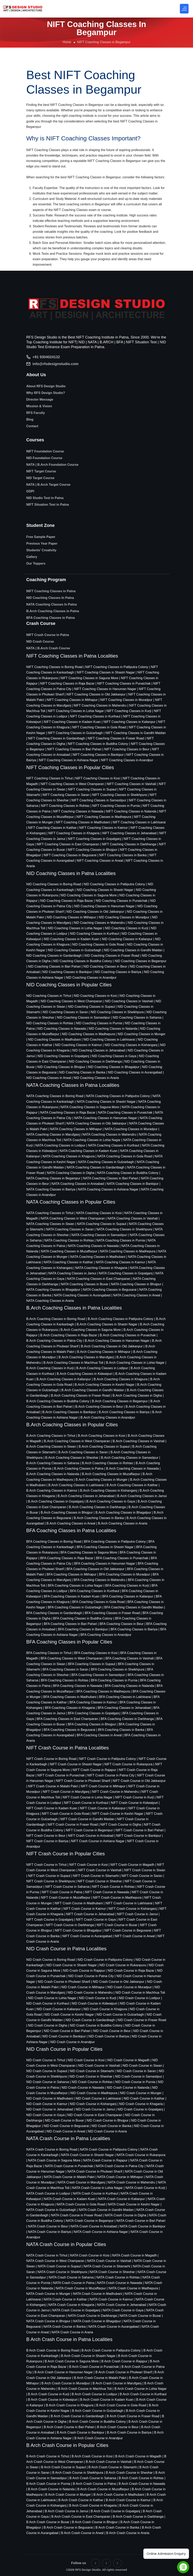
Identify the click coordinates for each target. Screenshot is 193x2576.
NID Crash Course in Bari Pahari (67, 2031)
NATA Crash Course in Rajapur (105, 2160)
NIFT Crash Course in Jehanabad (90, 1914)
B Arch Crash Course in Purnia (48, 2483)
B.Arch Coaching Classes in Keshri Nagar (104, 1384)
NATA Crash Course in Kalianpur (121, 2199)
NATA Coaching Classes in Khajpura (69, 1156)
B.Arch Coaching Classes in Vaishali (139, 1441)
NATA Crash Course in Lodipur (48, 2193)
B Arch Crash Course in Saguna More (72, 2361)
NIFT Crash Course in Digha (120, 1824)
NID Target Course (40, 478)
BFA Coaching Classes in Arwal (99, 1735)
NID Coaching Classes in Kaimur (78, 1045)
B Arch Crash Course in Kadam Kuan (106, 2399)
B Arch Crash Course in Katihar (80, 2500)
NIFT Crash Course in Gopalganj (49, 1919)
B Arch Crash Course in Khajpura (70, 2405)
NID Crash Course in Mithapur (83, 1987)
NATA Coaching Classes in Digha (70, 1173)
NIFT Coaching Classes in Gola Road (99, 727)
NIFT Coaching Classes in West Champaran (72, 784)
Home (67, 42)
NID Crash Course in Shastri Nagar (71, 1965)
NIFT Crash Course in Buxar (117, 1925)
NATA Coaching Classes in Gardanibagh (96, 1167)
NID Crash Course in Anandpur (72, 2042)
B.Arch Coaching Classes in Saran (83, 1452)
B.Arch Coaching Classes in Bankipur (69, 1412)
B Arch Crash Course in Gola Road (121, 2405)
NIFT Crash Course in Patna (47, 635)
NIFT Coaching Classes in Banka (123, 855)
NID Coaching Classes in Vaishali (129, 1001)
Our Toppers (35, 563)
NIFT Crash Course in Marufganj (66, 1791)
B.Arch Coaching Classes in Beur (99, 1406)
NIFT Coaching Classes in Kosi (97, 778)
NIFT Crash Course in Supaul (49, 1875)
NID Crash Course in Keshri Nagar (69, 2014)
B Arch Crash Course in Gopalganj (115, 2511)
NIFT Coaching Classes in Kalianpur (129, 722)
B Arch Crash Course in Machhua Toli (85, 2388)
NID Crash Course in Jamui (95, 2109)
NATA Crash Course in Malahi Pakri (69, 2177)
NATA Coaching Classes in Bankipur (132, 1183)
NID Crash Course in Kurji (97, 1998)
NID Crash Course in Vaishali (99, 2065)
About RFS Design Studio (46, 386)
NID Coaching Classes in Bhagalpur (113, 1067)
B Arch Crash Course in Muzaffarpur (103, 2489)
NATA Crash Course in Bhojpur (48, 2321)
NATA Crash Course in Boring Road (51, 2149)
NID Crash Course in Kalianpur (58, 2009)
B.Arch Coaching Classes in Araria (122, 1523)
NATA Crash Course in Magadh (134, 2255)
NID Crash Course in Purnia (135, 2082)
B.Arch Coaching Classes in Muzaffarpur (111, 1474)
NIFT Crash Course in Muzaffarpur (65, 1897)
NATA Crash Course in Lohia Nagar (97, 2188)
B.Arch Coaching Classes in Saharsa (52, 1463)
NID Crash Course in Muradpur (129, 1987)
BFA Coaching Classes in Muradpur (124, 1574)
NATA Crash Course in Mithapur (120, 2177)
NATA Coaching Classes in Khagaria (101, 1268)
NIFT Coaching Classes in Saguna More (89, 678)
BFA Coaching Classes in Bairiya (133, 1629)
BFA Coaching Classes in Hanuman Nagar (104, 1563)
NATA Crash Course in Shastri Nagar (87, 2155)
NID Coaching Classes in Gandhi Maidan (133, 950)
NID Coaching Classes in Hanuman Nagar (104, 906)
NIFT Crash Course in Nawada (107, 1892)
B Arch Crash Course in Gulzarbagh (97, 2410)
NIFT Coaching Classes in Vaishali (131, 784)
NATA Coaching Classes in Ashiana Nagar (108, 1189)
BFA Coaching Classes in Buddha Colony (82, 1618)
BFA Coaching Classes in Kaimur (93, 1702)
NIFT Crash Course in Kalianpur (103, 1808)
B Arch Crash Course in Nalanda (51, 2489)
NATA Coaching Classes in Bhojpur (136, 1284)
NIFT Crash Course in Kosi (88, 1864)
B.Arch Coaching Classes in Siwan (51, 1446)
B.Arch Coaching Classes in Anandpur (107, 1417)
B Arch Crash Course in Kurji (48, 2394)
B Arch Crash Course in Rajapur (124, 2361)
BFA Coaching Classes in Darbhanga (127, 1719)
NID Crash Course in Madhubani (49, 2098)
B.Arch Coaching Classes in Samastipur (129, 1457)
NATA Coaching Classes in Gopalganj (126, 1273)
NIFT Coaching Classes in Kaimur (103, 827)
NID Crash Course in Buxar (64, 2120)
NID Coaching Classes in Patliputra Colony (114, 884)
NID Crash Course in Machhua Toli (140, 1992)
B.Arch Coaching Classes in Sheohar (71, 1457)
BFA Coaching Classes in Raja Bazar (66, 1558)
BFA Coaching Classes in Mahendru (99, 1580)
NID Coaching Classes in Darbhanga (95, 1061)
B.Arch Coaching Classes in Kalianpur (63, 1379)
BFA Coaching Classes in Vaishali (129, 1658)
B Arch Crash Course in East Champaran (80, 2516)
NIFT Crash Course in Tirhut (46, 1864)
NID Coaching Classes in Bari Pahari (54, 966)
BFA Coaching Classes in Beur (122, 1624)
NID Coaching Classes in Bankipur (67, 972)
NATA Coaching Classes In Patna (51, 604)
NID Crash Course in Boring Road (50, 1959)
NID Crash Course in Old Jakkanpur (118, 1981)
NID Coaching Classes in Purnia (99, 1023)
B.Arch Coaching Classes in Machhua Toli (73, 1362)
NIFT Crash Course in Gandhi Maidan (87, 1819)
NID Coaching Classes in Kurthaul (94, 933)
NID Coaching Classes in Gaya (114, 1056)
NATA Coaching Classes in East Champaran (98, 1278)
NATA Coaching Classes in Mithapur (76, 1129)
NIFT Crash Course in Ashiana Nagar (98, 1841)
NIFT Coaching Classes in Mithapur (72, 700)
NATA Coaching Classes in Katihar (68, 1262)
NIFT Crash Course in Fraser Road (73, 1824)
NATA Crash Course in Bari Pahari (140, 2220)
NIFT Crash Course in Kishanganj (132, 1908)
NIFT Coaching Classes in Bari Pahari (74, 749)
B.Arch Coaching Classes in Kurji (50, 1368)
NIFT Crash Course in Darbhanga (70, 1925)
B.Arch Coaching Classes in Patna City (54, 1340)
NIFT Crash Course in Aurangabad (87, 1936)
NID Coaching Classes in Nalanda (113, 1028)
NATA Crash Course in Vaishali (109, 2261)
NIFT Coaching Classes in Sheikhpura (119, 795)
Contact (32, 426)
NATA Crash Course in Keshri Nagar (133, 2204)
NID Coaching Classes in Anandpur (91, 977)
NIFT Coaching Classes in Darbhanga (129, 844)
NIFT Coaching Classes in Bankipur (98, 754)
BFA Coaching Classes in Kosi (95, 1653)
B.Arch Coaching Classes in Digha (137, 1395)
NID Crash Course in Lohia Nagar (52, 1998)
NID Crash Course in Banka (111, 2126)
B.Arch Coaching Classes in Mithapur (103, 1351)
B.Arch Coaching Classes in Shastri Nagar (107, 1324)
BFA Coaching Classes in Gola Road (98, 1602)
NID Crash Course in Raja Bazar (131, 1970)
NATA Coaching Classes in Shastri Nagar (106, 1101)
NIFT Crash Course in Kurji (134, 1797)
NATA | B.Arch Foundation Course (52, 464)
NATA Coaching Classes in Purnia (120, 1240)
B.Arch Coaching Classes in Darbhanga (97, 1507)
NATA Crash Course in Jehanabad (121, 2305)
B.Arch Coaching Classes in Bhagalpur (123, 1512)
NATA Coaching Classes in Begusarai (109, 1289)
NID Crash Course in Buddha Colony (96, 2025)
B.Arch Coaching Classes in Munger (101, 1479)
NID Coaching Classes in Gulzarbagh (74, 950)
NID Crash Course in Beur (112, 2031)
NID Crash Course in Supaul (46, 2071)
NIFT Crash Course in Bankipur (138, 1835)
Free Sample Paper (40, 537)
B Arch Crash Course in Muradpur (65, 2383)
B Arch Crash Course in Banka (117, 2527)
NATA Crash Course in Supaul (59, 2266)
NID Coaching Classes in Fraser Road (111, 955)
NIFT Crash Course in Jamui (137, 1914)
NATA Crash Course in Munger (48, 2293)
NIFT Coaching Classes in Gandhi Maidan (135, 733)
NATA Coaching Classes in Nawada (93, 1246)
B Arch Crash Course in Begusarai (68, 2527)
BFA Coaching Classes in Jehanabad (124, 1707)
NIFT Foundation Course (45, 451)
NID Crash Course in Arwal (65, 2131)
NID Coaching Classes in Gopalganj (63, 1056)
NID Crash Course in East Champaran (94, 2115)
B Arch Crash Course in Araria (127, 2533)
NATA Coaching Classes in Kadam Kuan (88, 1151)
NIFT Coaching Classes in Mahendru (100, 705)
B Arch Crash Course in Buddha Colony (97, 2421)
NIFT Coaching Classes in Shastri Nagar (106, 672)
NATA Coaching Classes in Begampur (53, 1178)
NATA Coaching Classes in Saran (70, 1229)
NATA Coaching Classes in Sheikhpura (124, 1229)
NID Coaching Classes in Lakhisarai (109, 1039)
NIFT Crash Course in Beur (45, 1835)
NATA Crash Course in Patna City (120, 2166)
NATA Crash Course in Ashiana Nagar (100, 2232)
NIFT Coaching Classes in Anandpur (127, 760)
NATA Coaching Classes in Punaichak (125, 1112)
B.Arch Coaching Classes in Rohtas (107, 1463)
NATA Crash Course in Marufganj (81, 2182)
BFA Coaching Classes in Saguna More (89, 1552)
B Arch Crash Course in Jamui (66, 2511)
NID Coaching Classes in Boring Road (53, 884)
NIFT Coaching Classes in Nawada (78, 811)
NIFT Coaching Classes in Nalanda (131, 811)
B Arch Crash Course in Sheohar (129, 2472)
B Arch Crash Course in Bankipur (80, 2432)
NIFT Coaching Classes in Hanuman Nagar (105, 689)
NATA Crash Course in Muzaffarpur (81, 2288)
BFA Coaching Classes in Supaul (91, 1664)
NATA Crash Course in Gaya (123, 2310)
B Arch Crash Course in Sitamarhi (112, 2467)
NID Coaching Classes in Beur (105, 966)
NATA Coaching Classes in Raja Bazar (67, 1112)
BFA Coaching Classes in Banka (121, 1729)
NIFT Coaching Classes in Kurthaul (95, 716)
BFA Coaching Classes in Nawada (77, 1685)
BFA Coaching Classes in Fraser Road (112, 1613)
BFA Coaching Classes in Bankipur (83, 1629)
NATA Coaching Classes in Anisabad (77, 1183)
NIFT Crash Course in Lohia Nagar (87, 1797)
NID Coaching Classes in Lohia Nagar (75, 928)
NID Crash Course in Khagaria (141, 2104)
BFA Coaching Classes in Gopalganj (94, 1713)
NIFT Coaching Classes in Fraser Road (116, 738)
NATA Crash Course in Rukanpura (140, 2155)
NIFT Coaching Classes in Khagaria (74, 833)
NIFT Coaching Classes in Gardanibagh (56, 738)
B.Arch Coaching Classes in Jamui (142, 1496)
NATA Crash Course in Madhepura (133, 2288)
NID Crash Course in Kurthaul (47, 2003)
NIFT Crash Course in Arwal (135, 1936)
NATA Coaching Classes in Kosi (99, 1213)
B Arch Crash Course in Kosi (92, 2456)
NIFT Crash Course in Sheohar (100, 1881)
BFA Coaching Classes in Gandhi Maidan (133, 1607)
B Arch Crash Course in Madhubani (118, 2494)
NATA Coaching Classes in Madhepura (127, 1251)
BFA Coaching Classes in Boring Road (53, 1541)
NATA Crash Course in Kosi (89, 2255)
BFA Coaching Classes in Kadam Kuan (72, 1596)
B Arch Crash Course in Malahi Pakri (100, 2378)
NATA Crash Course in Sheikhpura (62, 2272)
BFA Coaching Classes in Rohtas (64, 1680)
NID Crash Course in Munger (141, 2093)
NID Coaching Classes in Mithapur (71, 917)
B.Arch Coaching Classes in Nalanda (52, 1474)
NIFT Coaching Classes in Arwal (100, 860)
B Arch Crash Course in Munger (68, 2494)
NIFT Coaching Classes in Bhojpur (92, 849)
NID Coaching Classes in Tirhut (48, 995)
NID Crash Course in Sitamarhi (92, 2071)
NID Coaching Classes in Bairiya (117, 972)
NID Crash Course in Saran (136, 2071)
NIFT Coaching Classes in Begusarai (70, 855)
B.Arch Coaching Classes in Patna (52, 611)
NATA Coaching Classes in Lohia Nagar (92, 1140)
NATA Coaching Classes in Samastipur (99, 1235)
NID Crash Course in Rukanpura (122, 1965)
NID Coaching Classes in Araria (96, 1078)
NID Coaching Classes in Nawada (61, 1028)
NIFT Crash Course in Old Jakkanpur (139, 1780)
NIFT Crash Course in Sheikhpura (50, 1881)
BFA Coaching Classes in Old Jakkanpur (95, 1569)
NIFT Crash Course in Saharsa (67, 1886)
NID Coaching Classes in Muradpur (124, 917)
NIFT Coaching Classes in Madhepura (103, 817)
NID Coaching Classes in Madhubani (54, 1039)
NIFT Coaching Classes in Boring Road (54, 667)
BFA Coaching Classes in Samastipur (98, 1675)
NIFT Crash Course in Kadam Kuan (51, 1808)
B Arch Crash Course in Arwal (82, 2533)
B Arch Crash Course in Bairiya (129, 2432)
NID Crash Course (40, 641)
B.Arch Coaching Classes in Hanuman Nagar (117, 1340)
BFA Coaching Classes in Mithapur (71, 1574)
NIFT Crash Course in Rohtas (113, 1886)
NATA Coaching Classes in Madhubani (97, 1256)
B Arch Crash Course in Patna (94, 2483)
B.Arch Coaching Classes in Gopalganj (56, 1501)
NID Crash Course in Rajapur (84, 1970)
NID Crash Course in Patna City (91, 1976)
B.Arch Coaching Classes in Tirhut (50, 1435)
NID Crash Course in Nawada (83, 2087)
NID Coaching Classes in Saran (65, 1012)
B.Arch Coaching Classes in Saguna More (91, 1329)
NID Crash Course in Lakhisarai (98, 2098)
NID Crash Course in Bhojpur (107, 2120)
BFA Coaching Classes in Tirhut (48, 1653)
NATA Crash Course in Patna (73, 2283)
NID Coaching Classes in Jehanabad (98, 1050)
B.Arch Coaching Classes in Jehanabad (86, 1496)
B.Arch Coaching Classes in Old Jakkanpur (112, 1346)
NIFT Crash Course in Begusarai (127, 1930)
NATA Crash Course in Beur (48, 2226)
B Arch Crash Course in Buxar (47, 2522)
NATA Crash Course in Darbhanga (92, 2315)
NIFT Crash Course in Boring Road (51, 1758)
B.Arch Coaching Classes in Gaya (110, 1501)
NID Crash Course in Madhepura (93, 2093)
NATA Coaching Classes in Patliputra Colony (118, 1096)
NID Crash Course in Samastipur (138, 2076)
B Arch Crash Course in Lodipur (94, 2394)
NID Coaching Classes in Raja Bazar (66, 900)
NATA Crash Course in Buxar (140, 2315)
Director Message (39, 399)
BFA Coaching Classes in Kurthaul (94, 1591)
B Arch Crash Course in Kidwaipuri (53, 2399)
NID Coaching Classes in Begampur (140, 961)
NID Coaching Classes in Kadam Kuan (71, 939)
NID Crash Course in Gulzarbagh (120, 2014)
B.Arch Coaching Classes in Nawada (132, 1468)
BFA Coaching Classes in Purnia (114, 1680)
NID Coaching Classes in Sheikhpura (117, 1012)
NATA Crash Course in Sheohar (112, 2272)
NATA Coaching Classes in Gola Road (124, 1156)
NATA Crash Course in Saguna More (54, 2160)
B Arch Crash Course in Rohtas (141, 2478)
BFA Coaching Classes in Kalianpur (127, 1596)
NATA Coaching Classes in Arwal (136, 1295)
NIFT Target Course (41, 471)
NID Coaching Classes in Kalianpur (127, 939)
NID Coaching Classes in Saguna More (89, 895)
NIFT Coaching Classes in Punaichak (124, 683)
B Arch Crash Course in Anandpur (98, 2438)
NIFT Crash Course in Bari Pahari (139, 1830)
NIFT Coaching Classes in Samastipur (98, 800)
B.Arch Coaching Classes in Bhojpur (67, 1512)
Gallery (31, 557)
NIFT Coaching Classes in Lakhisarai (139, 822)
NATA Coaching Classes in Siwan (50, 1224)
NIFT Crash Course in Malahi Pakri (53, 1786)
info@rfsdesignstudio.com (56, 364)
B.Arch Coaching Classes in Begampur (120, 1401)
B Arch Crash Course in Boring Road (52, 2350)
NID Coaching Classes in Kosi (95, 995)
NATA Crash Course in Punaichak (69, 2166)
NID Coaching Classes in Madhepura (88, 1034)
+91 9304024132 (46, 357)
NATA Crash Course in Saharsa (71, 2277)
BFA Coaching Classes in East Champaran (67, 1719)
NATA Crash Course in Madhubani (97, 2293)
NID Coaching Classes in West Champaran (72, 1001)
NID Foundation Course (44, 458)
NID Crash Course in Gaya (45, 2115)
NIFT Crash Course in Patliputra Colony (107, 1758)
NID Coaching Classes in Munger (142, 1034)
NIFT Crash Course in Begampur (89, 1830)
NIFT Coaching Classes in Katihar (52, 827)
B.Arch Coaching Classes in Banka (99, 1518)
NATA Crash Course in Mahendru (131, 2182)
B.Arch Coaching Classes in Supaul (104, 1446)
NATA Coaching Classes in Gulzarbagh (106, 1162)
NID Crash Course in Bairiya (108, 2036)
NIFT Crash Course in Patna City (110, 1775)
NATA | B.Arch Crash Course (48, 648)
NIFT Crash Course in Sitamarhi (96, 1875)
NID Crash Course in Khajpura (105, 2009)
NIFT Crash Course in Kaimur (84, 1908)
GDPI (30, 491)
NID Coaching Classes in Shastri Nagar (105, 890)
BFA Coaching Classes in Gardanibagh (54, 1613)
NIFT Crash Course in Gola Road (65, 1813)
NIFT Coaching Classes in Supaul (92, 789)
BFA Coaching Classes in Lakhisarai (125, 1697)
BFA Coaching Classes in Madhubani (69, 1697)
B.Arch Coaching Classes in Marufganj (86, 1357)
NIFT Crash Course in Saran (142, 1875)
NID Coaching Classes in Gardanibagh (54, 955)
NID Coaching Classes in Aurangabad (135, 1072)
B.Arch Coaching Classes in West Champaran (77, 1441)
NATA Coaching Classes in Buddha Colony (127, 1173)
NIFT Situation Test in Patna (47, 504)
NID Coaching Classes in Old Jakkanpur (95, 911)
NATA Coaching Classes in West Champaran (73, 1218)
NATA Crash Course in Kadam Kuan (69, 2199)
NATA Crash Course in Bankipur (142, 2226)
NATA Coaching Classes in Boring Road (54, 1096)
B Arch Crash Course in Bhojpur (95, 2522)
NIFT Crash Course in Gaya (96, 1919)
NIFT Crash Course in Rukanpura (128, 1764)
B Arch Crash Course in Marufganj (117, 2383)
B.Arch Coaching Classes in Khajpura (121, 1379)
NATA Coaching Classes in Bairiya (50, 1189)
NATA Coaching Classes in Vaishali (132, 1218)
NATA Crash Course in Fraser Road (76, 2215)
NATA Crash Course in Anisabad (93, 2226)
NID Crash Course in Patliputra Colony (105, 1959)
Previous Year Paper (41, 543)
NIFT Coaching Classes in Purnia (116, 805)
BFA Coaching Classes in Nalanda (129, 1685)
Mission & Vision (39, 406)
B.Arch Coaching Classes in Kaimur (51, 1490)
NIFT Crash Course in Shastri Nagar (76, 1764)
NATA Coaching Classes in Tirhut (49, 1213)
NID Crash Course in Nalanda (128, 2087)
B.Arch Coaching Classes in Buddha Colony (57, 1401)
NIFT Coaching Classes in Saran (66, 795)
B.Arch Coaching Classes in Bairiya (124, 1412)
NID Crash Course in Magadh (128, 2060)
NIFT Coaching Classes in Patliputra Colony (116, 667)
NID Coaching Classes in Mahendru (99, 922)
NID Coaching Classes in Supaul (91, 1006)
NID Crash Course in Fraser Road (141, 2020)
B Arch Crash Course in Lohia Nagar (140, 2388)
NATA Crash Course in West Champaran (55, 2261)
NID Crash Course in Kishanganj (93, 2104)
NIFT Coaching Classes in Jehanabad (129, 833)
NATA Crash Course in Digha (125, 2215)
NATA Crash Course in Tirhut (46, 2255)
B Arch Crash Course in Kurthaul (143, 2394)
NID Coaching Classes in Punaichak (122, 900)
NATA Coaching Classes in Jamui (72, 1273)
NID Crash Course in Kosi (86, 2060)
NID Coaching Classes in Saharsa (137, 1017)
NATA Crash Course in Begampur (90, 2220)
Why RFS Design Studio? (45, 393)
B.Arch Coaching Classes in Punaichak (128, 1335)
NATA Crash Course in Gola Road (81, 2204)
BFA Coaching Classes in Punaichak (122, 1558)
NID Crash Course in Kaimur (46, 2104)
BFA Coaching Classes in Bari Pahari (70, 1624)
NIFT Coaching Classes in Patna (51, 591)
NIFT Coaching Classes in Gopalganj (94, 839)
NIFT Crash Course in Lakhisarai (128, 1903)
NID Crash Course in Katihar (144, 2098)
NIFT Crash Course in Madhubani (79, 1903)
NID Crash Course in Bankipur (64, 2036)
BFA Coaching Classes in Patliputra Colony (115, 1541)
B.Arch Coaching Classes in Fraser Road (80, 1395)
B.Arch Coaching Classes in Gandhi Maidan (92, 1390)
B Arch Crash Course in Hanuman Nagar (64, 2372)
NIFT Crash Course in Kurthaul (86, 1802)
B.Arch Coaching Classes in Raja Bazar (68, 1335)
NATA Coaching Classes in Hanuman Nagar (105, 1118)
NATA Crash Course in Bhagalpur (97, 2321)
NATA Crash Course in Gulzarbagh (51, 2210)
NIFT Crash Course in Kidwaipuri (134, 1802)
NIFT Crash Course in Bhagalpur (78, 1930)
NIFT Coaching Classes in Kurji (128, 711)
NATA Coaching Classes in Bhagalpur (53, 1289)
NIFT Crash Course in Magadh (132, 1864)
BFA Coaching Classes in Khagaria (70, 1707)
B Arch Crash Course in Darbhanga (138, 2516)
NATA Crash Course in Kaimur (111, 2299)
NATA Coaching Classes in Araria (50, 1300)
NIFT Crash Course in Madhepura (117, 1897)
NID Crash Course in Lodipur (139, 1998)
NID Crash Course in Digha (47, 2025)
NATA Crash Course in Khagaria (71, 2305)
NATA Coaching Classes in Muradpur (130, 1129)
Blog (30, 419)
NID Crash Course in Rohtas (92, 2082)
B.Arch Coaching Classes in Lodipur (102, 1368)
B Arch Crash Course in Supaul (63, 2467)
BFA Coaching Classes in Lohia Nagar (75, 1585)
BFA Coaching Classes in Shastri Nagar (105, 1547)
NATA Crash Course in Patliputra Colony (109, 2149)
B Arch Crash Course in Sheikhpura (77, 2472)
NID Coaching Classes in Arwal (48, 1078)
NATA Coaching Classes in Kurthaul (113, 1145)
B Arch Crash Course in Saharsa (92, 2478)
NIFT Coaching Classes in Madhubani (83, 822)
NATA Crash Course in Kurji (145, 2188)
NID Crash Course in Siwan (142, 2065)
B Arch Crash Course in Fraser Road (133, 2416)
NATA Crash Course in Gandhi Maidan (106, 2210)
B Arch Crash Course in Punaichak (94, 2366)
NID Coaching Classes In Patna (50, 597)
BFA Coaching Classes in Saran (65, 1669)
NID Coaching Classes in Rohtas (49, 1023)
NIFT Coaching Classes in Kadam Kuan (72, 722)
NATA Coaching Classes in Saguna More (90, 1107)
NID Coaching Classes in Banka (82, 1072)
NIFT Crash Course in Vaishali (100, 1870)
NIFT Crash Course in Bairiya (47, 1841)
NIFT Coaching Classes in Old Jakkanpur (96, 694)
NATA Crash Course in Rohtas (118, 2277)
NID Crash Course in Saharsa (47, 2082)
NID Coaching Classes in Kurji (126, 928)
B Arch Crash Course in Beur (117, 2427)
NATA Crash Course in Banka (64, 2326)
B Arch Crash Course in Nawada (142, 2483)
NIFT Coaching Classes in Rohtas (65, 805)
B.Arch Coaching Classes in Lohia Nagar (135, 1362)
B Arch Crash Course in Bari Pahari (69, 2427)
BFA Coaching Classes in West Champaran (72, 1658)
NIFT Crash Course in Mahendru (115, 1791)
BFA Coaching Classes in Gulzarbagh (75, 1607)
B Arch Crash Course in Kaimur (128, 2500)
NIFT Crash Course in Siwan (144, 1870)
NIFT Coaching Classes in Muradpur (126, 700)
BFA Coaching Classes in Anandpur (105, 1634)
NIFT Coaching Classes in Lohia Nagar (76, 711)
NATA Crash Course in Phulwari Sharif (94, 2171)
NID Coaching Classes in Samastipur (83, 1017)
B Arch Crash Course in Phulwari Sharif (123, 2372)
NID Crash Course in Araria (107, 2131)
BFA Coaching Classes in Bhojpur (92, 1724)
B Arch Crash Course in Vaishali (108, 2461)
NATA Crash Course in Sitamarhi (106, 2266)
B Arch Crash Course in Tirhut (47, 2456)
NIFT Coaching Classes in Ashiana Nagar (68, 760)
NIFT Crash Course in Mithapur (103, 1786)
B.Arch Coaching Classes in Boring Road (55, 1319)
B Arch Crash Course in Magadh (138, 2456)
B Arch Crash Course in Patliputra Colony (111, 2350)
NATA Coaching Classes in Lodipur (60, 1145)
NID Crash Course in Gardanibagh (90, 2020)
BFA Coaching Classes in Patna (50, 617)
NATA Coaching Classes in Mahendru (109, 1134)
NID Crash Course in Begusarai (66, 2126)
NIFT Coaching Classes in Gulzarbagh (75, 733)
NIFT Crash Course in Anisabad (91, 1835)
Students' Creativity (41, 550)
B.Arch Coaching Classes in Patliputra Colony (120, 1319)
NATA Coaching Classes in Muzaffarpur (69, 1251)
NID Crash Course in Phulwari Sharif (64, 1981)
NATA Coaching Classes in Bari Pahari (110, 1178)
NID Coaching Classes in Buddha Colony (82, 961)
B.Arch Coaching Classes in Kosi (101, 1435)
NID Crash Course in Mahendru (90, 1992)
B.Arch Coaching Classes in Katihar (132, 1485)
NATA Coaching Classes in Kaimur (120, 1262)
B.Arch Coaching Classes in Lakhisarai (76, 1485)
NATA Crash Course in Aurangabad (113, 2326)
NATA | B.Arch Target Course (48, 484)
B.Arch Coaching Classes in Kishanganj (108, 1490)
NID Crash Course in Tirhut (45, 2060)
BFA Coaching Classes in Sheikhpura (117, 1669)
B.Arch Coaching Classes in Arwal (70, 1523)
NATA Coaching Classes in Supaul (101, 1224)
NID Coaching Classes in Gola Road (98, 944)
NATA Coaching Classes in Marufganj (53, 1134)
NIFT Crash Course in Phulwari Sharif (83, 1780)
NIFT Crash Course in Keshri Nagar (117, 1813)
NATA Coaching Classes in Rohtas (69, 1240)
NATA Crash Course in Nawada (119, 2283)
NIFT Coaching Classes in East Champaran (68, 844)
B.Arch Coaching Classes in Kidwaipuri (85, 1373)
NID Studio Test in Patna (45, 498)
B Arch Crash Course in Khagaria (93, 2505)
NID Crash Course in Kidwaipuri (94, 2003)
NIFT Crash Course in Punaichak (61, 1775)
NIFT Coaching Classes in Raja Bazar (67, 683)
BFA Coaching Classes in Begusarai (69, 1729)
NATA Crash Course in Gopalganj (76, 2310)
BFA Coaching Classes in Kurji (127, 1585)
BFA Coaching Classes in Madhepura (103, 1691)
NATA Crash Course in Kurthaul (95, 2193)
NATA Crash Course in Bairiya (49, 2232)
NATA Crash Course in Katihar (65, 2299)
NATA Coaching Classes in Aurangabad (82, 1295)
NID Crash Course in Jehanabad (49, 2109)
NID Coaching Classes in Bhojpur (61, 1067)
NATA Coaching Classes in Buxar (84, 1284)
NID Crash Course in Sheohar (90, 2076)
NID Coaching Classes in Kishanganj (131, 1045)
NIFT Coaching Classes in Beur (126, 749)
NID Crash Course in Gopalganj (140, 2109)
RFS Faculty (35, 413)
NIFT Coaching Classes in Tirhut (49, 778)
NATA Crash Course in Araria (72, 2332)
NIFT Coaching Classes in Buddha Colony (98, 744)
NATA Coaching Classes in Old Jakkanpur (96, 1123)
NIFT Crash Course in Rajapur (94, 1770)
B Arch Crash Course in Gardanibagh (77, 2416)
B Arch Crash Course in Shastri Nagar (88, 2356)
